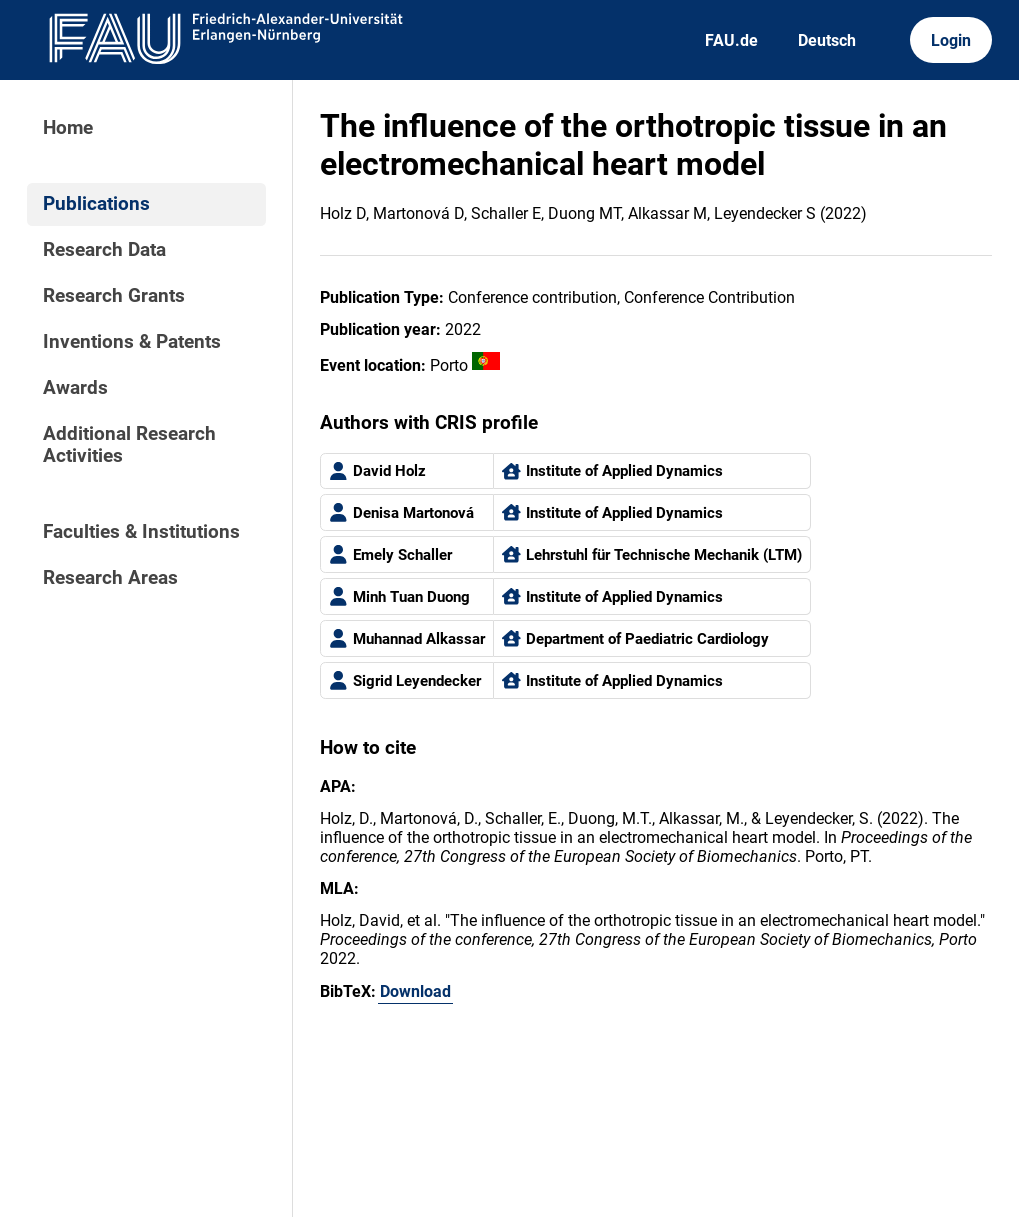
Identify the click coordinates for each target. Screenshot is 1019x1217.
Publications (96, 204)
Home (68, 128)
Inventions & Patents (132, 342)
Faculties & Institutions (141, 532)
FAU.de (731, 40)
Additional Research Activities (129, 445)
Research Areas (110, 578)
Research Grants (114, 296)
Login (951, 40)
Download (415, 991)
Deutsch (827, 40)
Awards (75, 388)
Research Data (104, 250)
